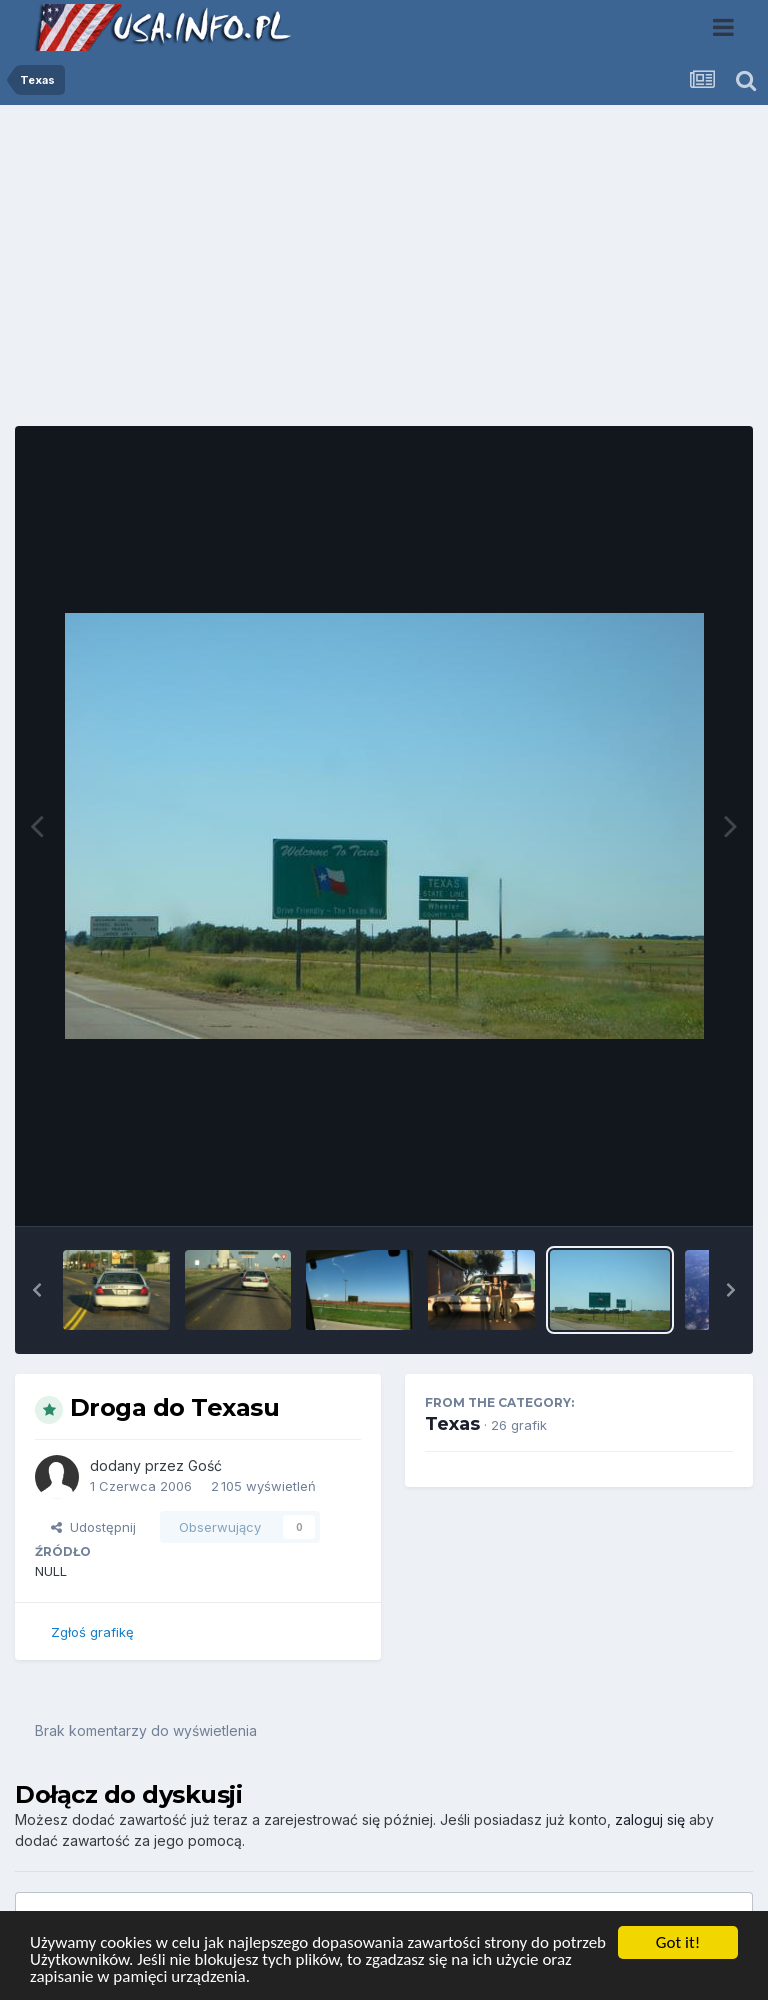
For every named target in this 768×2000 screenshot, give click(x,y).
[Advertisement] (384, 273)
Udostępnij (93, 1527)
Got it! (678, 1942)
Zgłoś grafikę (92, 1632)
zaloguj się (650, 1819)
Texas (452, 1424)
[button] (37, 1290)
